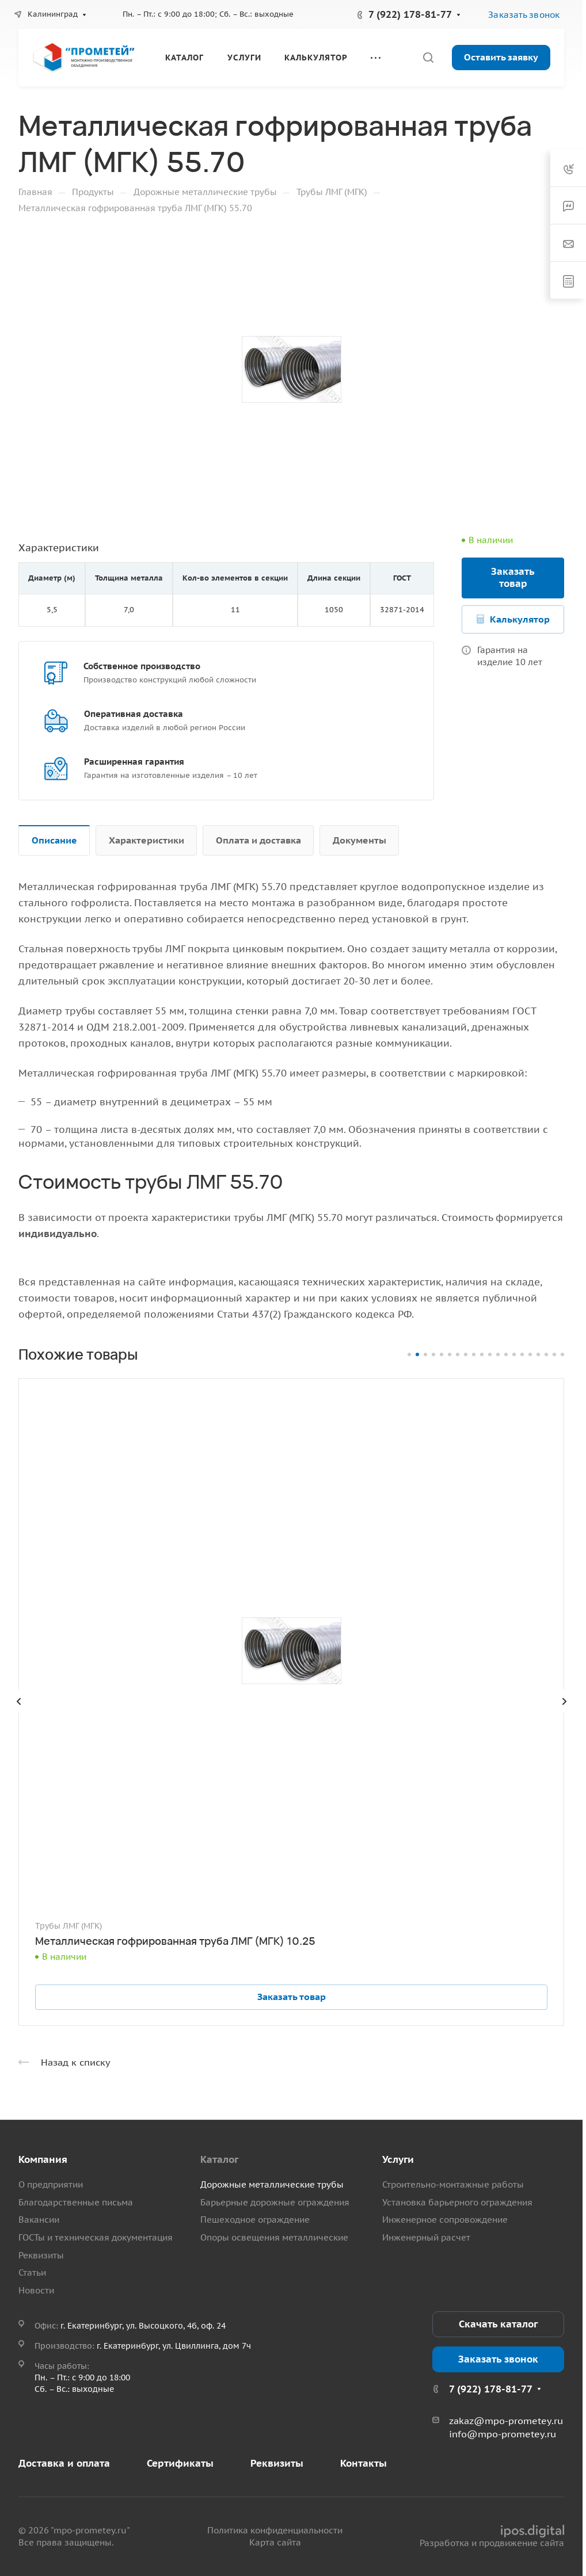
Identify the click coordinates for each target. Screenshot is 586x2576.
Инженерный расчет (426, 2237)
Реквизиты (41, 2255)
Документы (359, 840)
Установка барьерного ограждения (457, 2202)
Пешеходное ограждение (255, 2219)
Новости (36, 2290)
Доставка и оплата (64, 2463)
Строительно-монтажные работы (453, 2184)
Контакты (363, 2463)
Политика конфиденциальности (275, 2530)
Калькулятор (520, 619)
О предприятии (50, 2184)
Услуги (398, 2159)
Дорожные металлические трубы (272, 2184)
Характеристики (146, 840)
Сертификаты (180, 2463)
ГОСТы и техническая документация (95, 2237)
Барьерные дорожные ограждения (274, 2202)
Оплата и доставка (258, 840)
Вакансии (38, 2219)
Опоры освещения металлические (274, 2237)
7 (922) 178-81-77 (410, 14)
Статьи (32, 2272)
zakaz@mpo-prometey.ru (506, 2420)
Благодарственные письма (75, 2202)
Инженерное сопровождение (445, 2219)
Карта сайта (275, 2542)
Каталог (219, 2159)
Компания (42, 2159)
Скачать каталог (498, 2324)
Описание (54, 840)
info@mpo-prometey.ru (502, 2434)
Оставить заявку (501, 57)
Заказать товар (513, 577)
